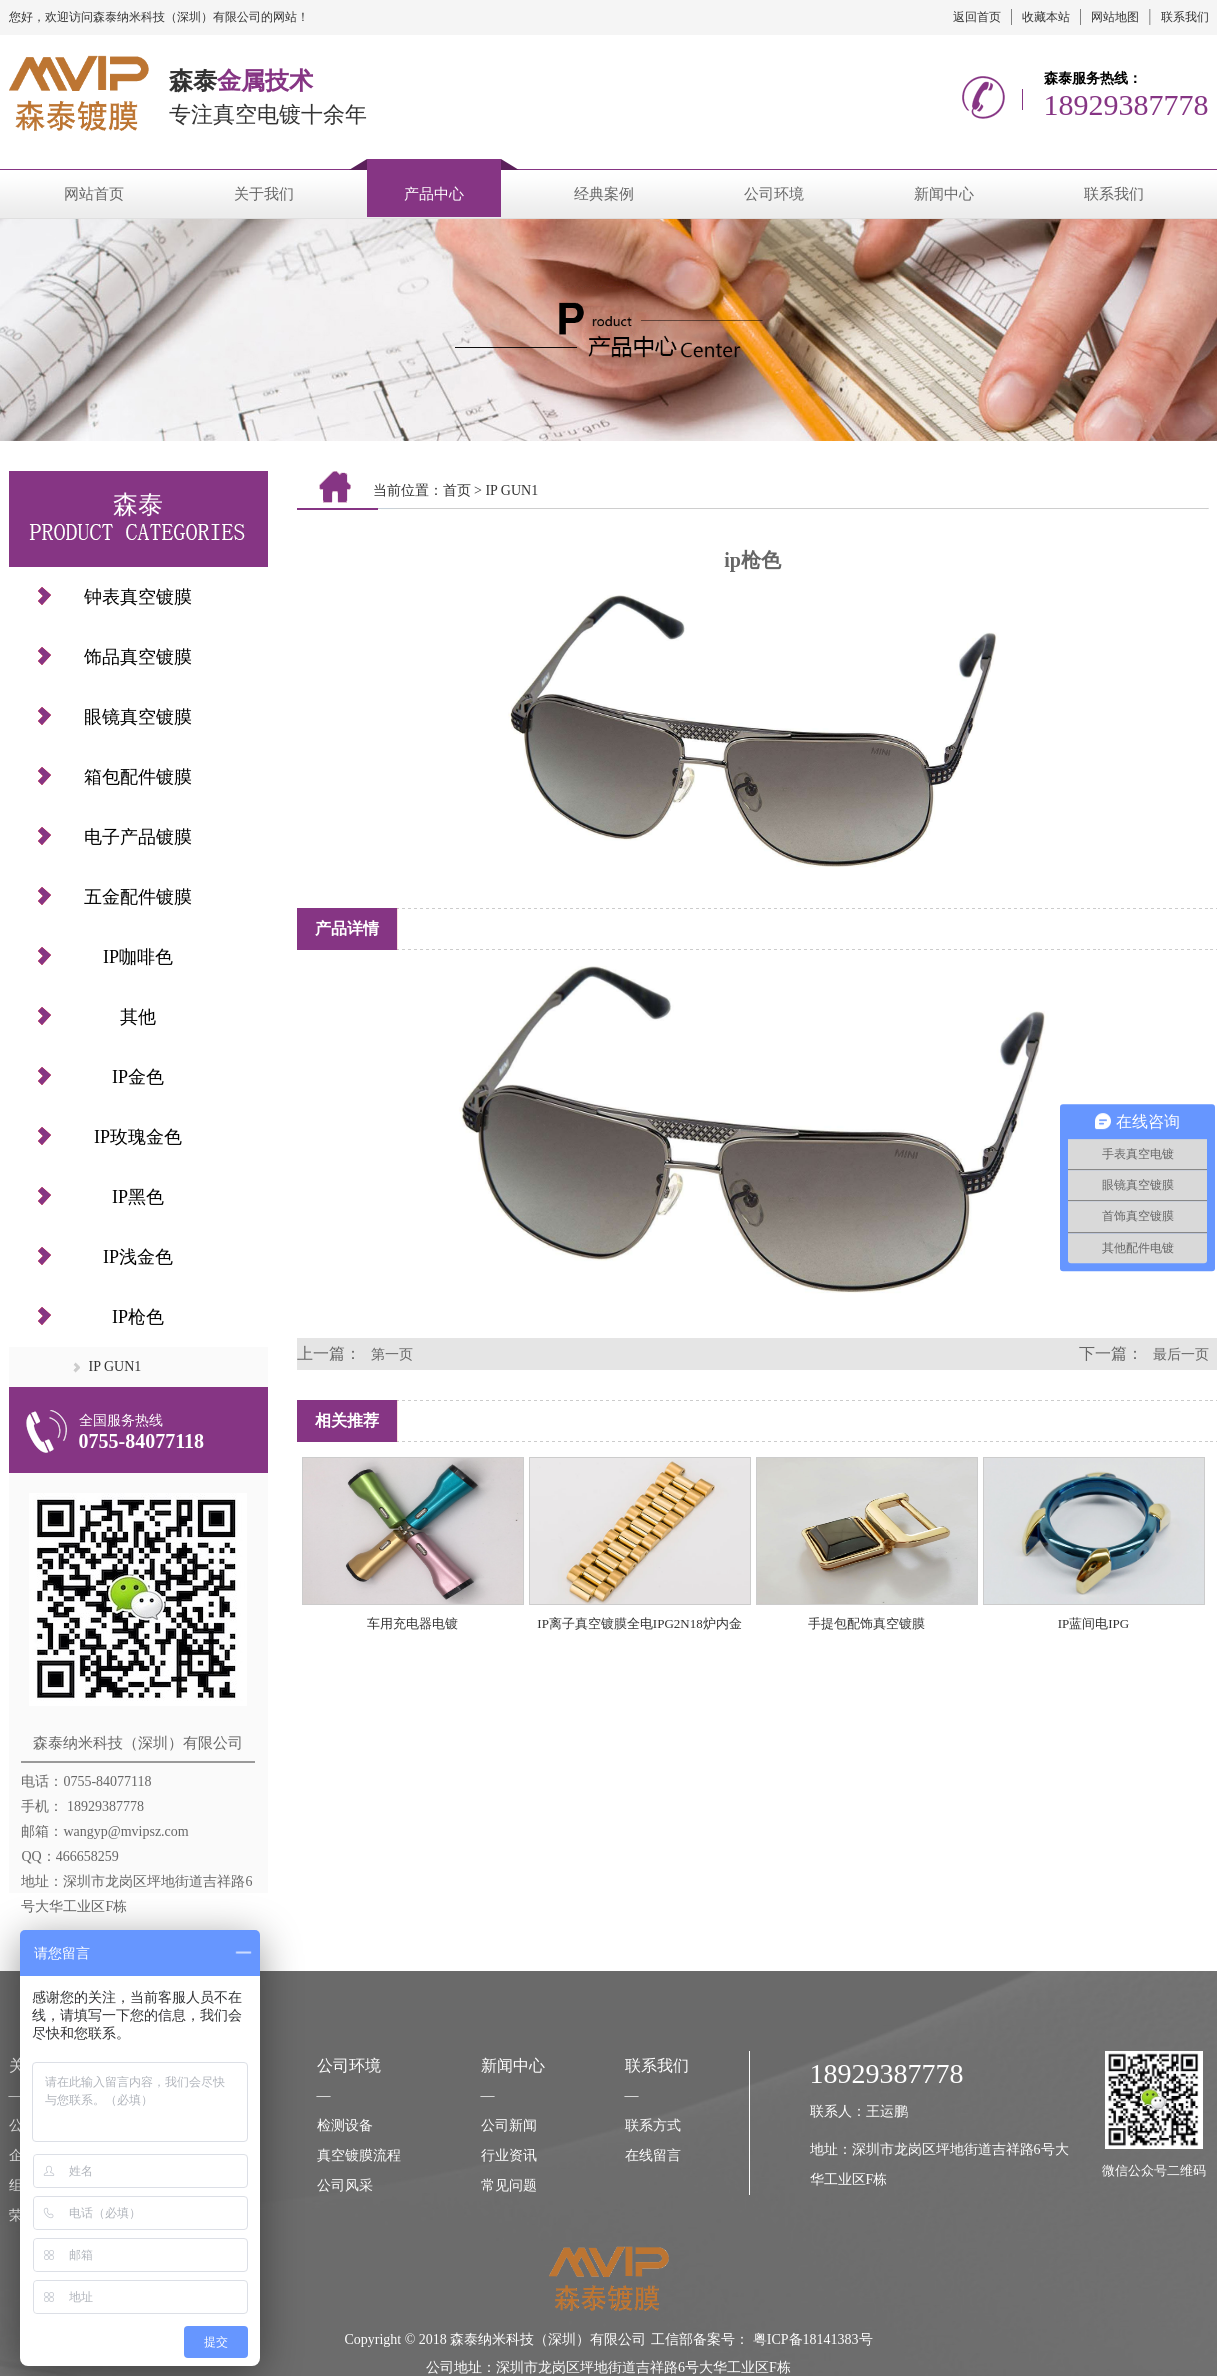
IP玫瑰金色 (138, 1137)
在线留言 (653, 2155)
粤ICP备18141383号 (813, 2339)
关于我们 (264, 194)
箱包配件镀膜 (138, 777)
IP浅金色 (138, 1257)
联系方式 (653, 2125)
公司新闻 (509, 2125)
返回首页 (977, 17)
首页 (457, 490)
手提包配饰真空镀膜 (866, 1623)
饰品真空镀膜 (138, 657)
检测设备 (345, 2125)
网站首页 (94, 194)
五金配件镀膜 (138, 897)
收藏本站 (1046, 17)
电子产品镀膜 (138, 837)
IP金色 (138, 1077)
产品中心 (434, 194)
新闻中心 (944, 194)
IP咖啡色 (138, 957)
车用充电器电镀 (412, 1623)
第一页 (392, 1354)
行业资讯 (509, 2155)
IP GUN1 (115, 1366)
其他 (138, 1017)
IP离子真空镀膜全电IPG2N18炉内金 (639, 1623)
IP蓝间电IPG (1094, 1623)
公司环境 (774, 194)
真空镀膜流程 (359, 2155)
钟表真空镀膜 (138, 597)
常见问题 (509, 2185)
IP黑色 (138, 1197)
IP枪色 (138, 1317)
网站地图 (1115, 17)
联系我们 (1185, 17)
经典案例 (604, 194)
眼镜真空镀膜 (138, 717)
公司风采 (345, 2185)
